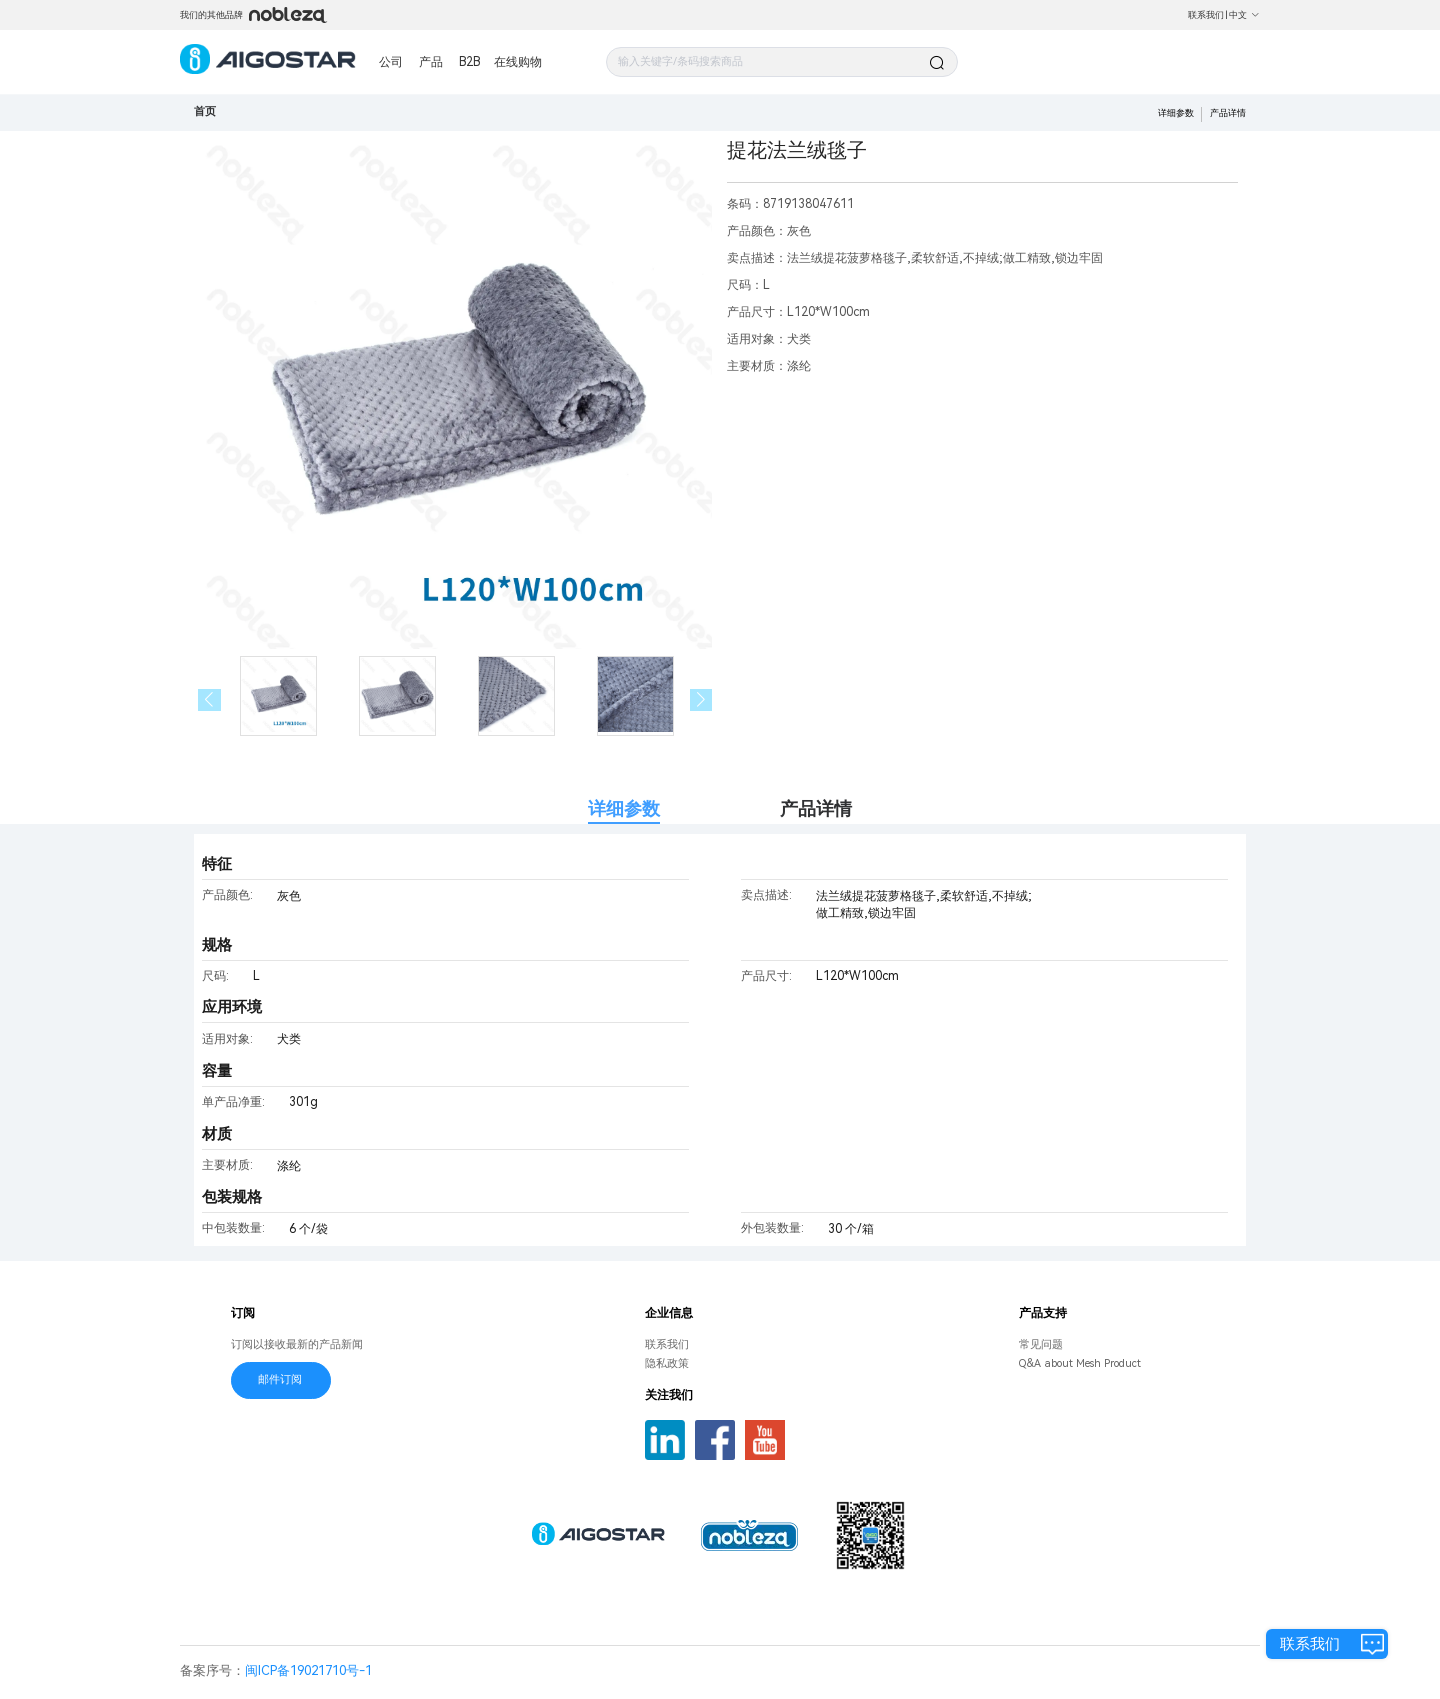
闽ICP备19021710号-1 (308, 1670)
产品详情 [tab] (816, 808)
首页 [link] (205, 111)
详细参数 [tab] (624, 808)
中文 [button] (1244, 15)
